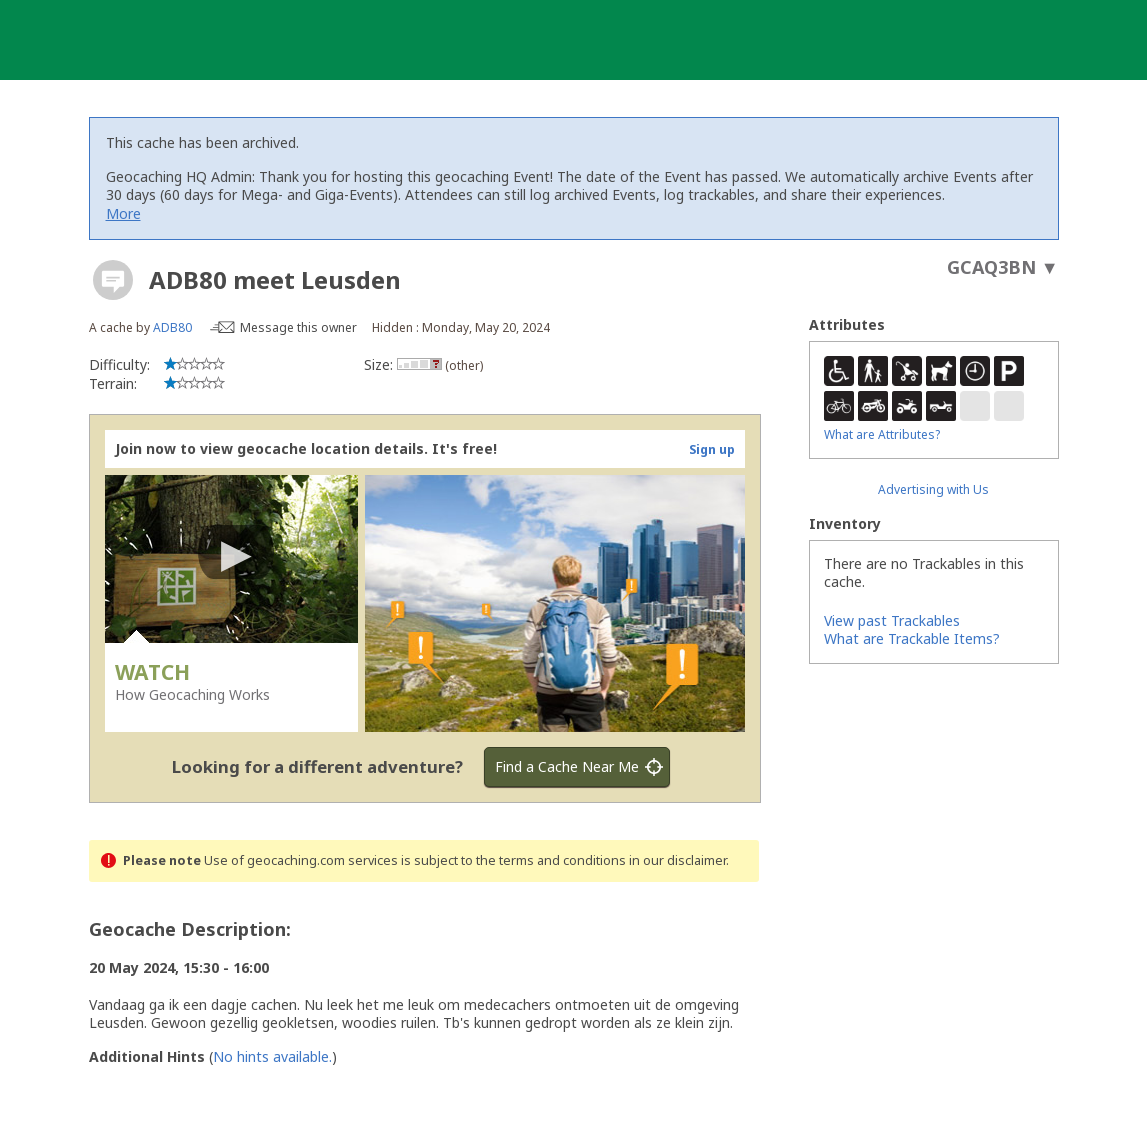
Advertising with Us (933, 489)
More (123, 213)
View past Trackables (892, 620)
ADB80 (172, 327)
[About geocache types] (113, 280)
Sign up (712, 449)
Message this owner (298, 327)
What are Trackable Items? (912, 638)
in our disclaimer (677, 860)
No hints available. (272, 1056)
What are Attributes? (882, 434)
